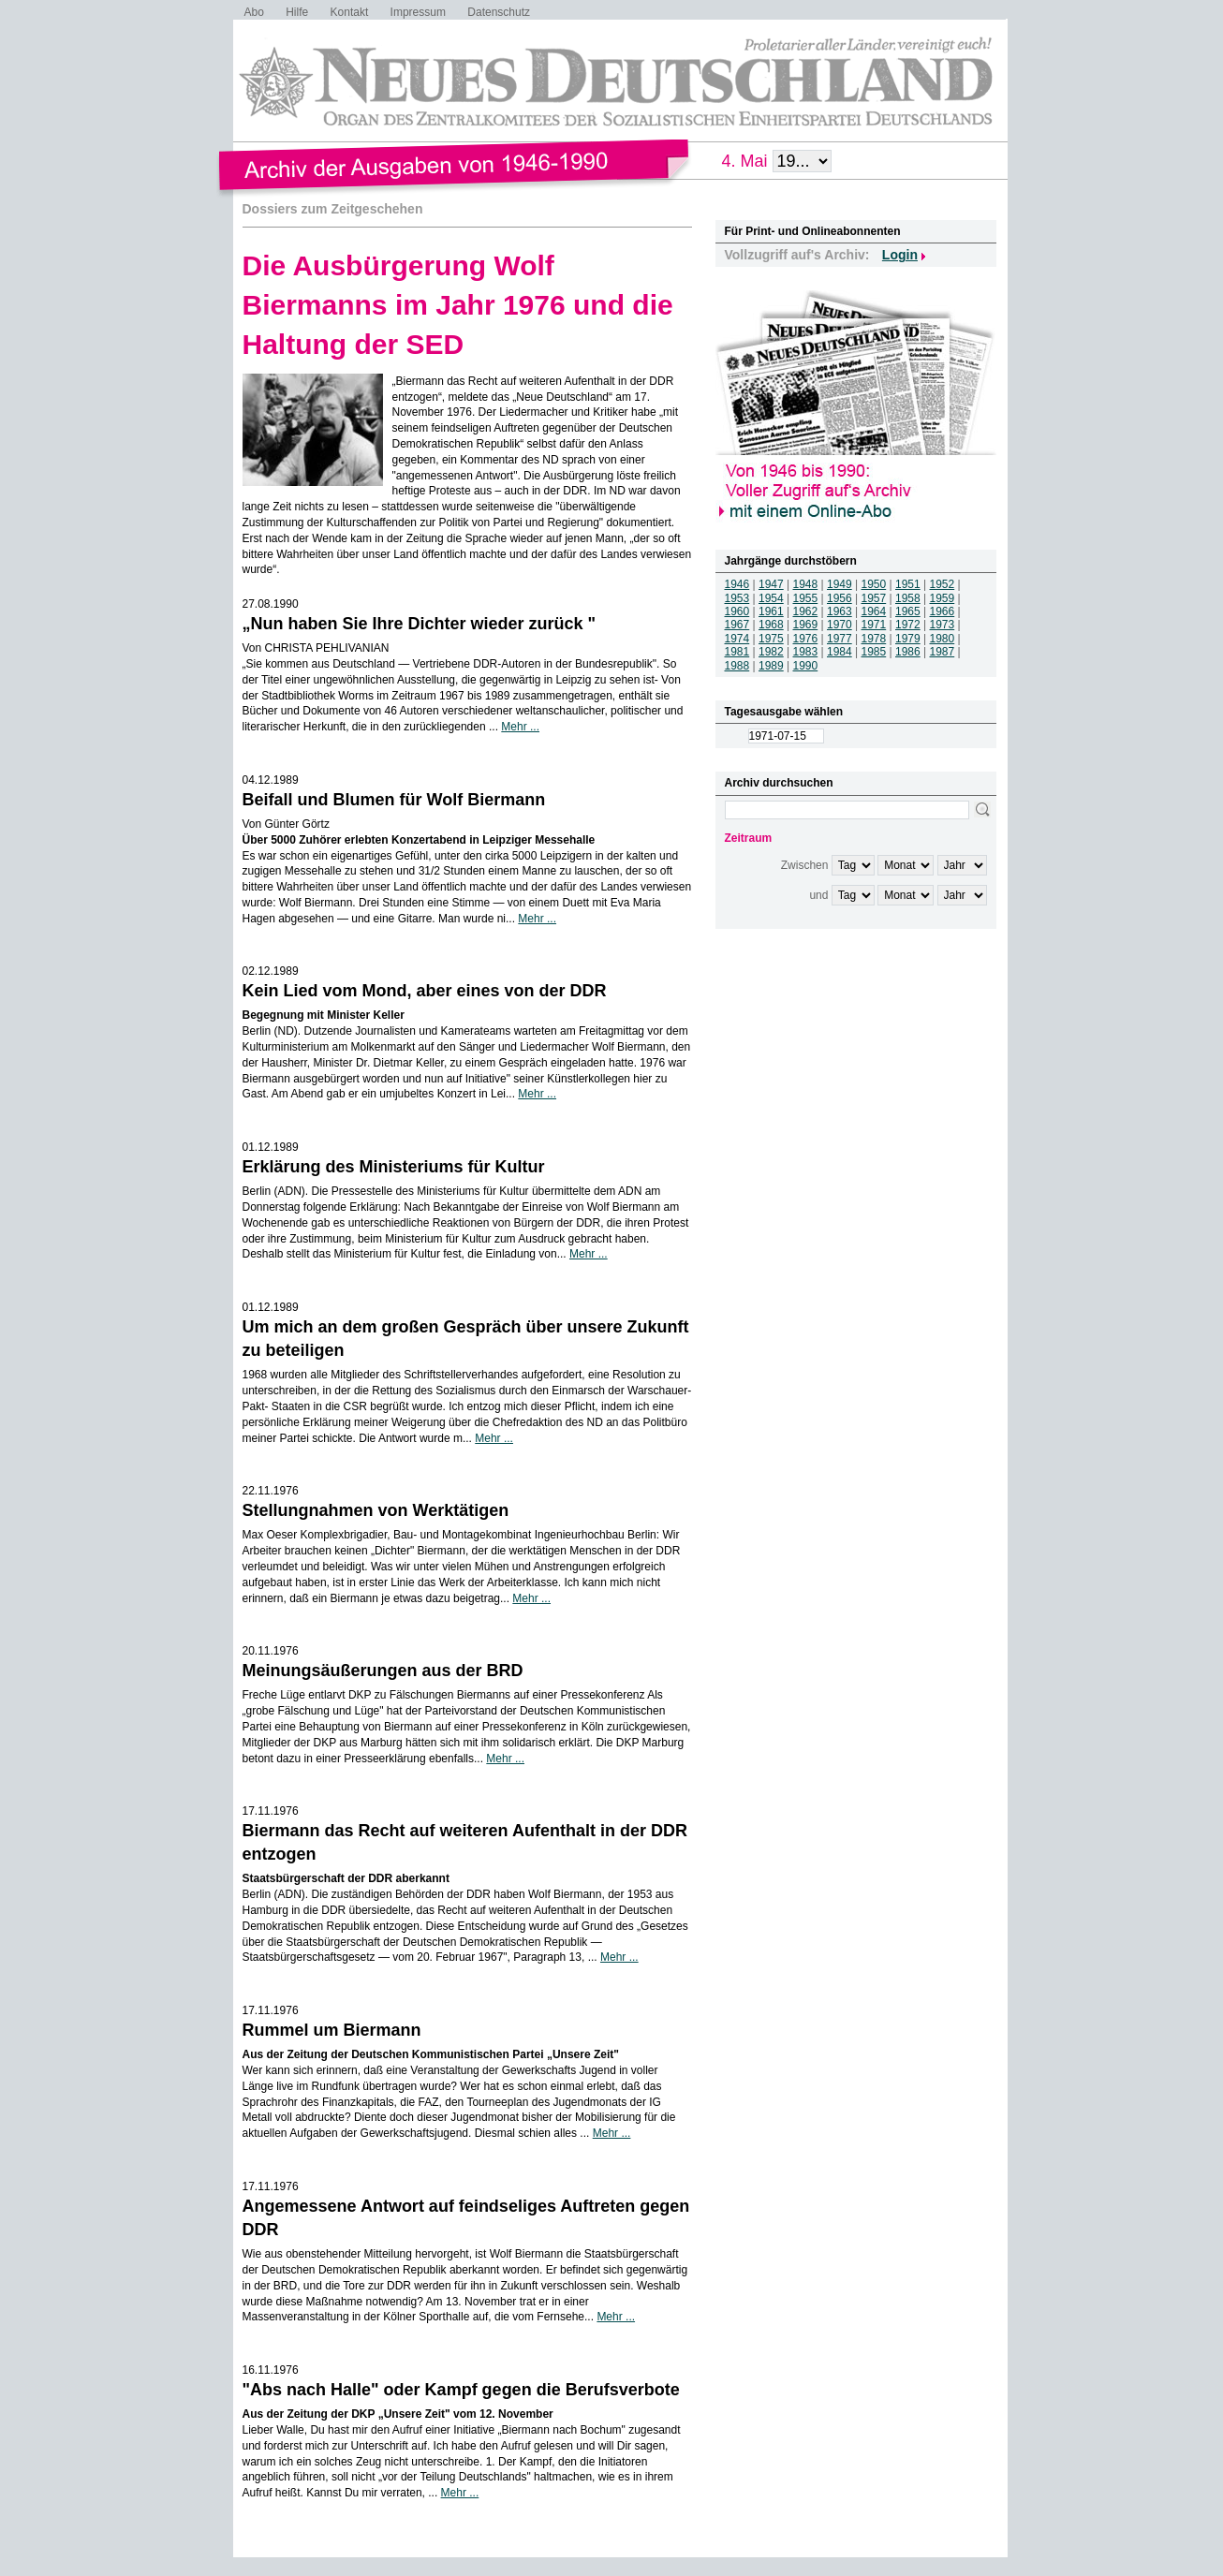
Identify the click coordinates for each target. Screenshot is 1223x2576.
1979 (908, 638)
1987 (942, 651)
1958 (908, 598)
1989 (771, 665)
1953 (737, 598)
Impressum (418, 12)
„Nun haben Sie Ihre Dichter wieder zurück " (420, 623)
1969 (805, 624)
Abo (254, 12)
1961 (771, 611)
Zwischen (805, 865)
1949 (839, 584)
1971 (874, 624)
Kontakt (350, 12)
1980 (942, 638)
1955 (805, 598)
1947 (771, 584)
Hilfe (297, 12)
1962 (805, 611)
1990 (805, 665)
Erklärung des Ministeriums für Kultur (394, 1166)
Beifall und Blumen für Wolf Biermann (394, 799)
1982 (771, 651)
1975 (771, 638)
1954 (771, 598)
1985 (874, 651)
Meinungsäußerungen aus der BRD (383, 1670)
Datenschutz (498, 12)
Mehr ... (520, 726)
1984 (839, 651)
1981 (737, 651)
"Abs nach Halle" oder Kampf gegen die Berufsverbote (461, 2389)
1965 (908, 611)
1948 (805, 584)
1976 (805, 638)
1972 (908, 624)
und (818, 895)
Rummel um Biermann (332, 2030)
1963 (839, 611)
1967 (737, 624)
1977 (839, 638)
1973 (942, 624)
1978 (874, 638)
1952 (942, 584)
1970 (839, 624)
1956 (839, 598)
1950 (874, 584)
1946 (737, 584)
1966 (942, 611)
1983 (805, 651)
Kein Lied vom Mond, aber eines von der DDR (425, 990)
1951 (908, 584)
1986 (908, 651)
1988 (737, 665)
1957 (874, 598)
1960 (737, 611)
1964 (874, 611)
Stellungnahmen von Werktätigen (376, 1510)
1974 (737, 638)
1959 (942, 598)
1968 (771, 624)
